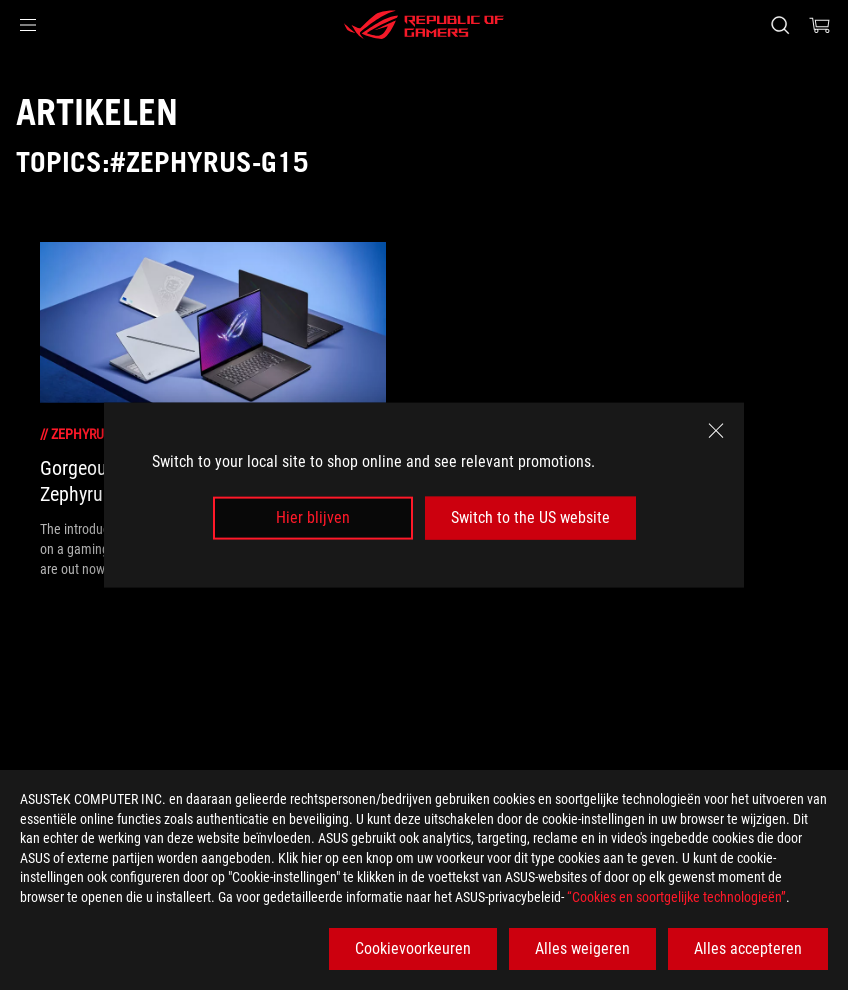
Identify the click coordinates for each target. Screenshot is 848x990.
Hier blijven (313, 517)
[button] (28, 25)
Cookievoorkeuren (413, 948)
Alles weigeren (582, 948)
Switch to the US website (530, 517)
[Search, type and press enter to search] (780, 25)
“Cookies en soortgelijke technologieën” (676, 897)
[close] (716, 431)
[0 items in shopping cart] (820, 25)
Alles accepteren (748, 948)
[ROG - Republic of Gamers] (424, 25)
